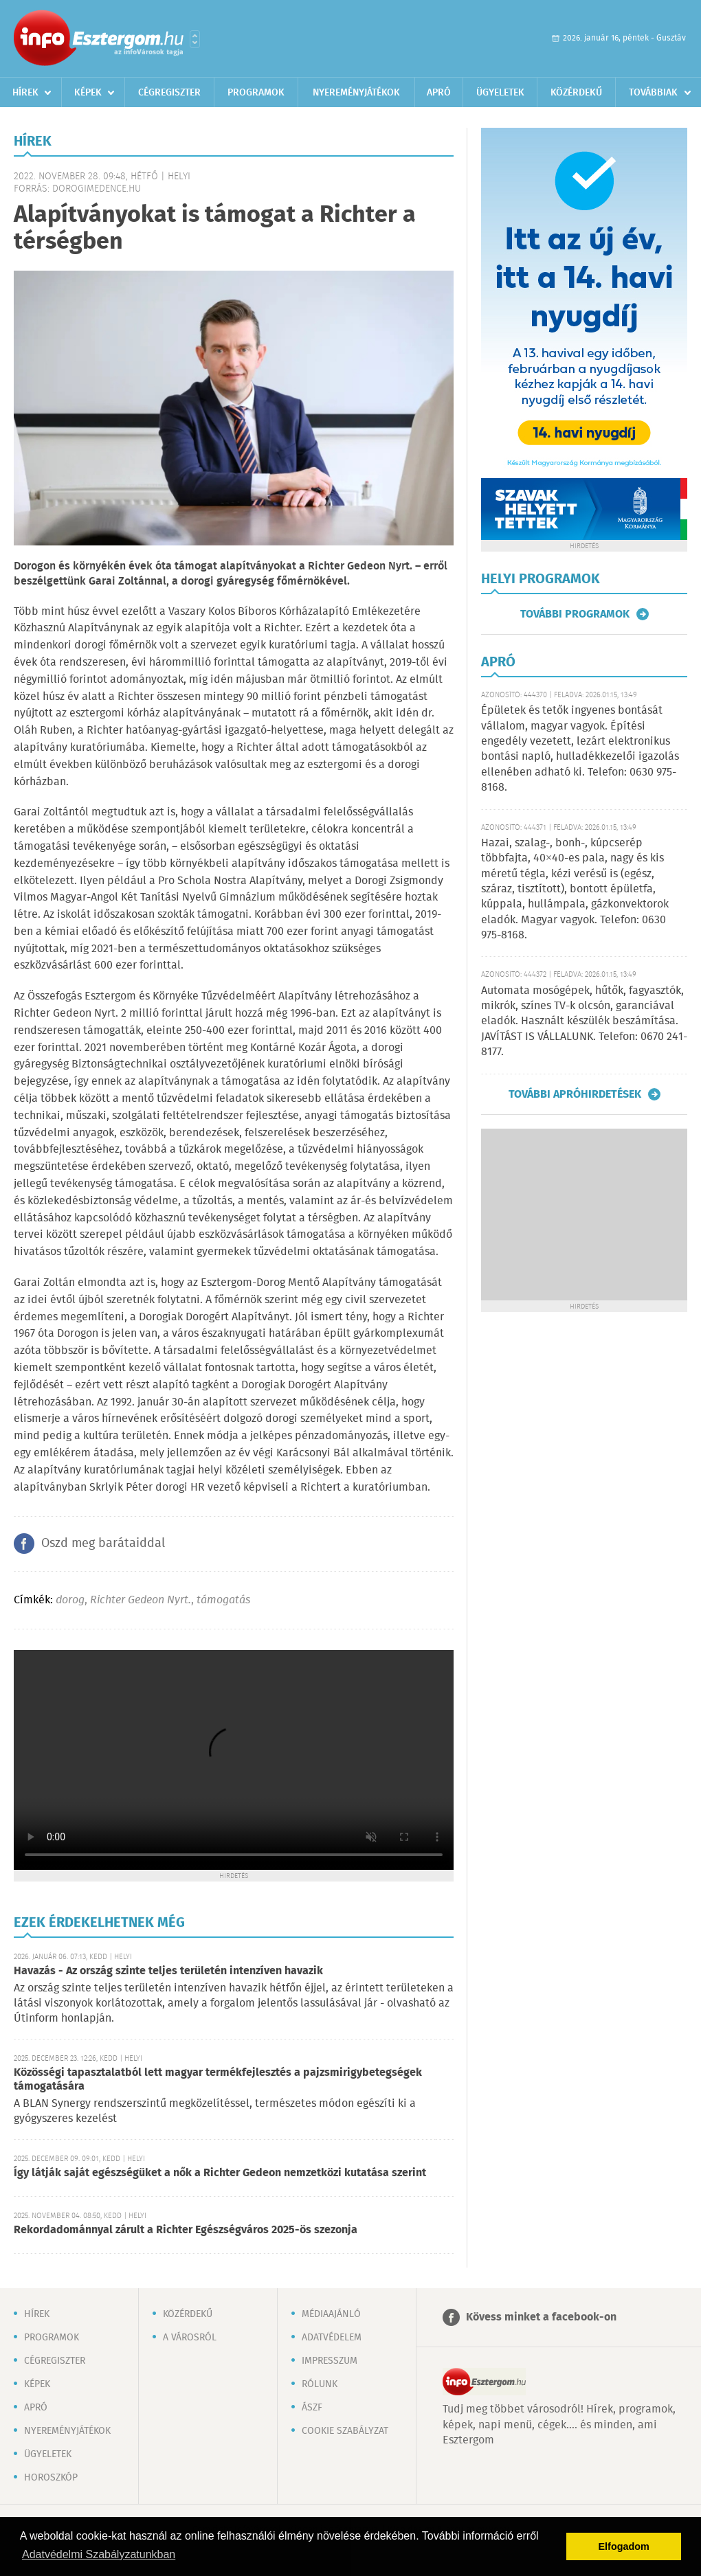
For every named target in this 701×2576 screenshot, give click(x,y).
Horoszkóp (51, 2477)
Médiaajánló (331, 2314)
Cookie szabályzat (345, 2431)
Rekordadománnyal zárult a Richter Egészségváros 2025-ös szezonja (185, 2230)
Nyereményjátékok (356, 92)
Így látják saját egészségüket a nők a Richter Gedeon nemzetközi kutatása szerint (220, 2173)
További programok (575, 614)
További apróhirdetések (575, 1094)
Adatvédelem (331, 2337)
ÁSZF (312, 2407)
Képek (88, 92)
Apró (439, 92)
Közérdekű (576, 92)
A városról (189, 2337)
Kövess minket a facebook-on (541, 2317)
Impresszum (329, 2361)
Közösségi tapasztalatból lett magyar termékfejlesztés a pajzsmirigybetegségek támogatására (218, 2079)
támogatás (223, 1600)
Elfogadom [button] (624, 2546)
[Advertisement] (584, 1214)
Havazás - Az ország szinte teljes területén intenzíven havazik (168, 1971)
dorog (70, 1600)
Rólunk (319, 2384)
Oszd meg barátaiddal (103, 1543)
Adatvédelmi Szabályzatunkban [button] (98, 2554)
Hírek (25, 92)
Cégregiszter (169, 92)
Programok (256, 92)
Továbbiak (653, 92)
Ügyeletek (500, 92)
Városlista (195, 39)
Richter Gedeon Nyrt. (140, 1600)
